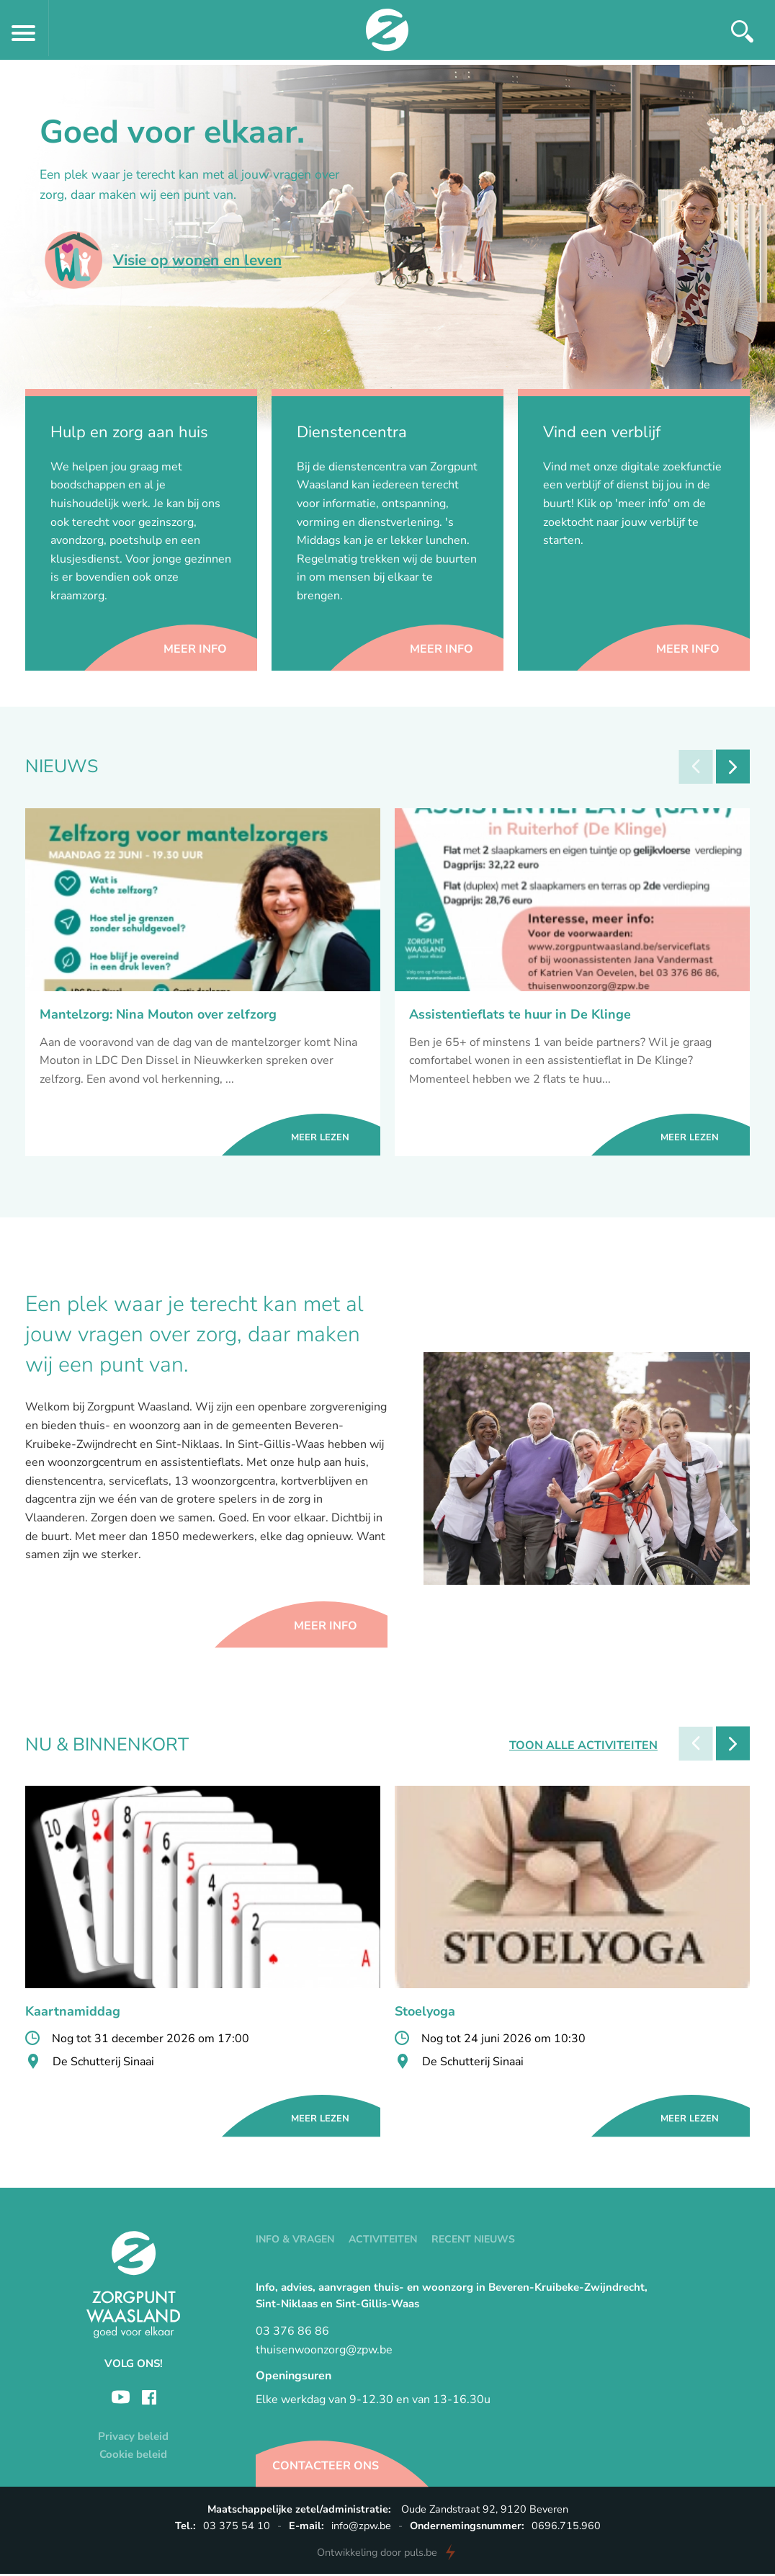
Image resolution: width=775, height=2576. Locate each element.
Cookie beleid (133, 2456)
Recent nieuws (473, 2242)
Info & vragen (295, 2242)
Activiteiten (383, 2242)
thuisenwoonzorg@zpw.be (324, 2353)
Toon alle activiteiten (578, 1748)
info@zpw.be (361, 2528)
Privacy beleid (133, 2438)
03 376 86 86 (292, 2334)
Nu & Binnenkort (107, 1747)
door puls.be (377, 2554)
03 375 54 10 (236, 2528)
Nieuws (61, 767)
